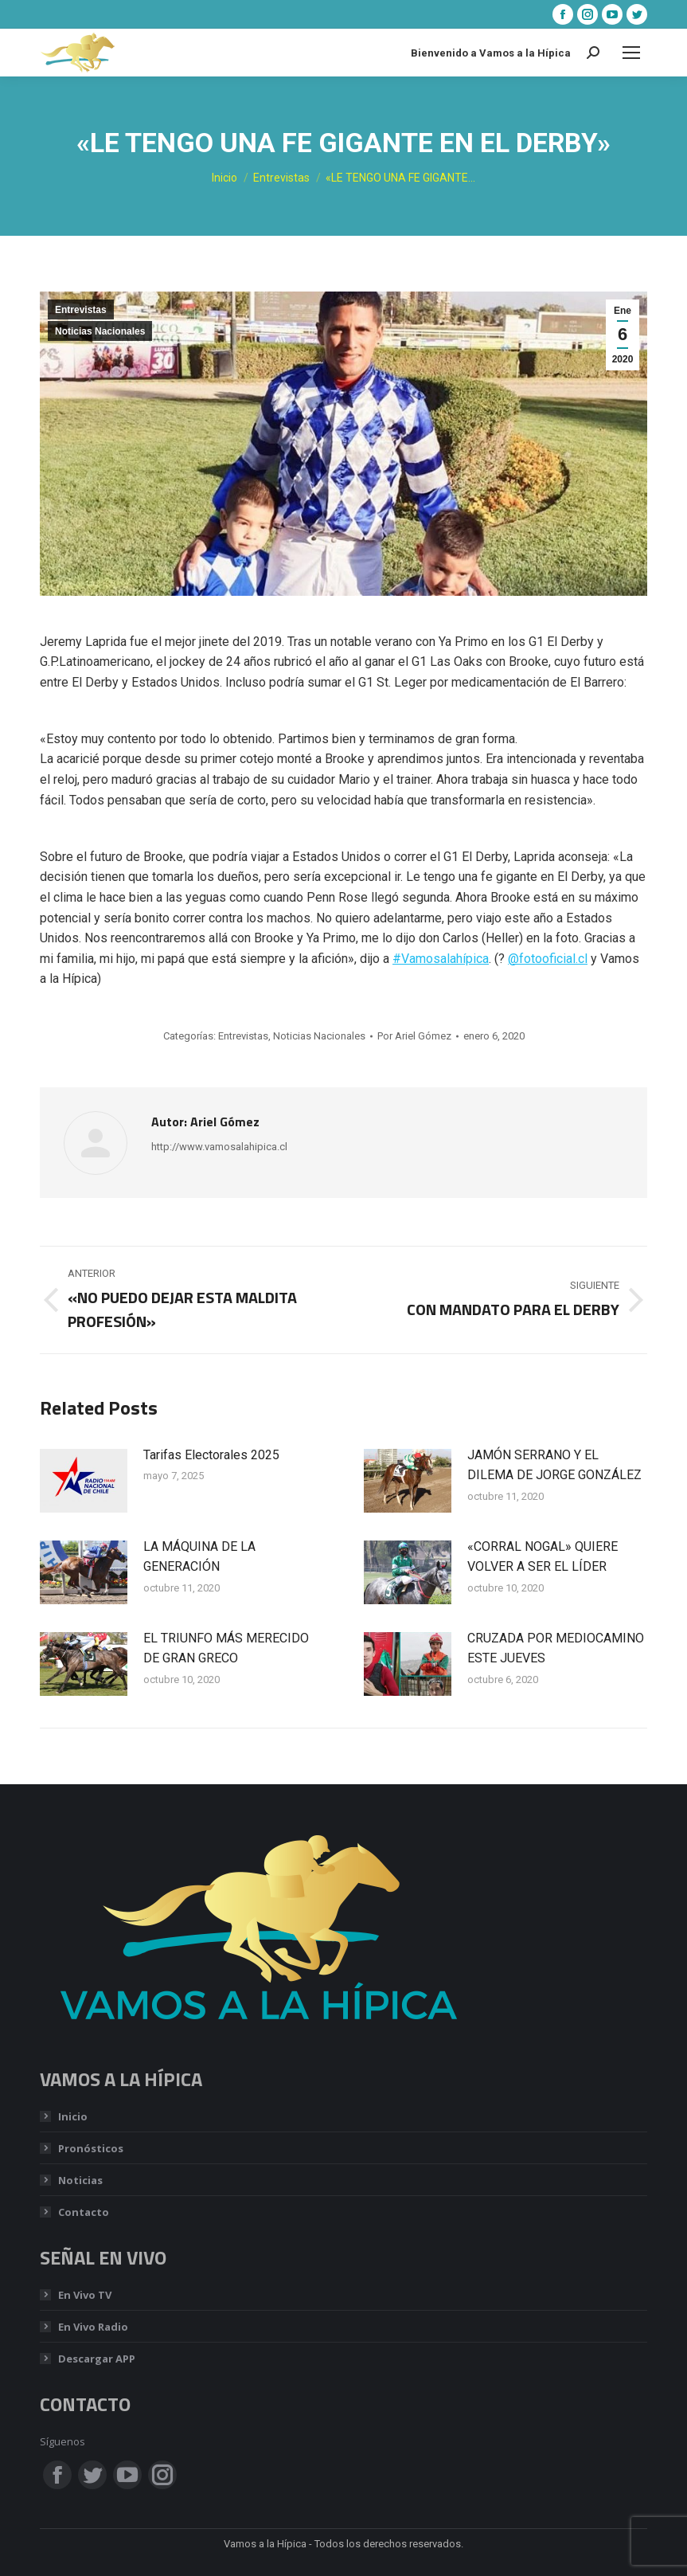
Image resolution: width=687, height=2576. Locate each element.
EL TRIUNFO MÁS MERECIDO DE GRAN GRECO (226, 1648)
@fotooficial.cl (547, 958)
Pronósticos (90, 2148)
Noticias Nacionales (100, 331)
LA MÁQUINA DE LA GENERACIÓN (199, 1557)
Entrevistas (81, 309)
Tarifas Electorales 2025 (211, 1454)
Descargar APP (96, 2358)
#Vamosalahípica (440, 958)
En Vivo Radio (93, 2327)
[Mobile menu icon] (631, 53)
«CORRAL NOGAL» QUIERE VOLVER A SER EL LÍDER (542, 1557)
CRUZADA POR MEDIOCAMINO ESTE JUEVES (555, 1648)
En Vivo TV (84, 2295)
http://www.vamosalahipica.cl (219, 1147)
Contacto (83, 2212)
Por (414, 1036)
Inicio (73, 2116)
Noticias (80, 2180)
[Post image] (83, 1481)
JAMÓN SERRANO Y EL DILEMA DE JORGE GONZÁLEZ (554, 1465)
